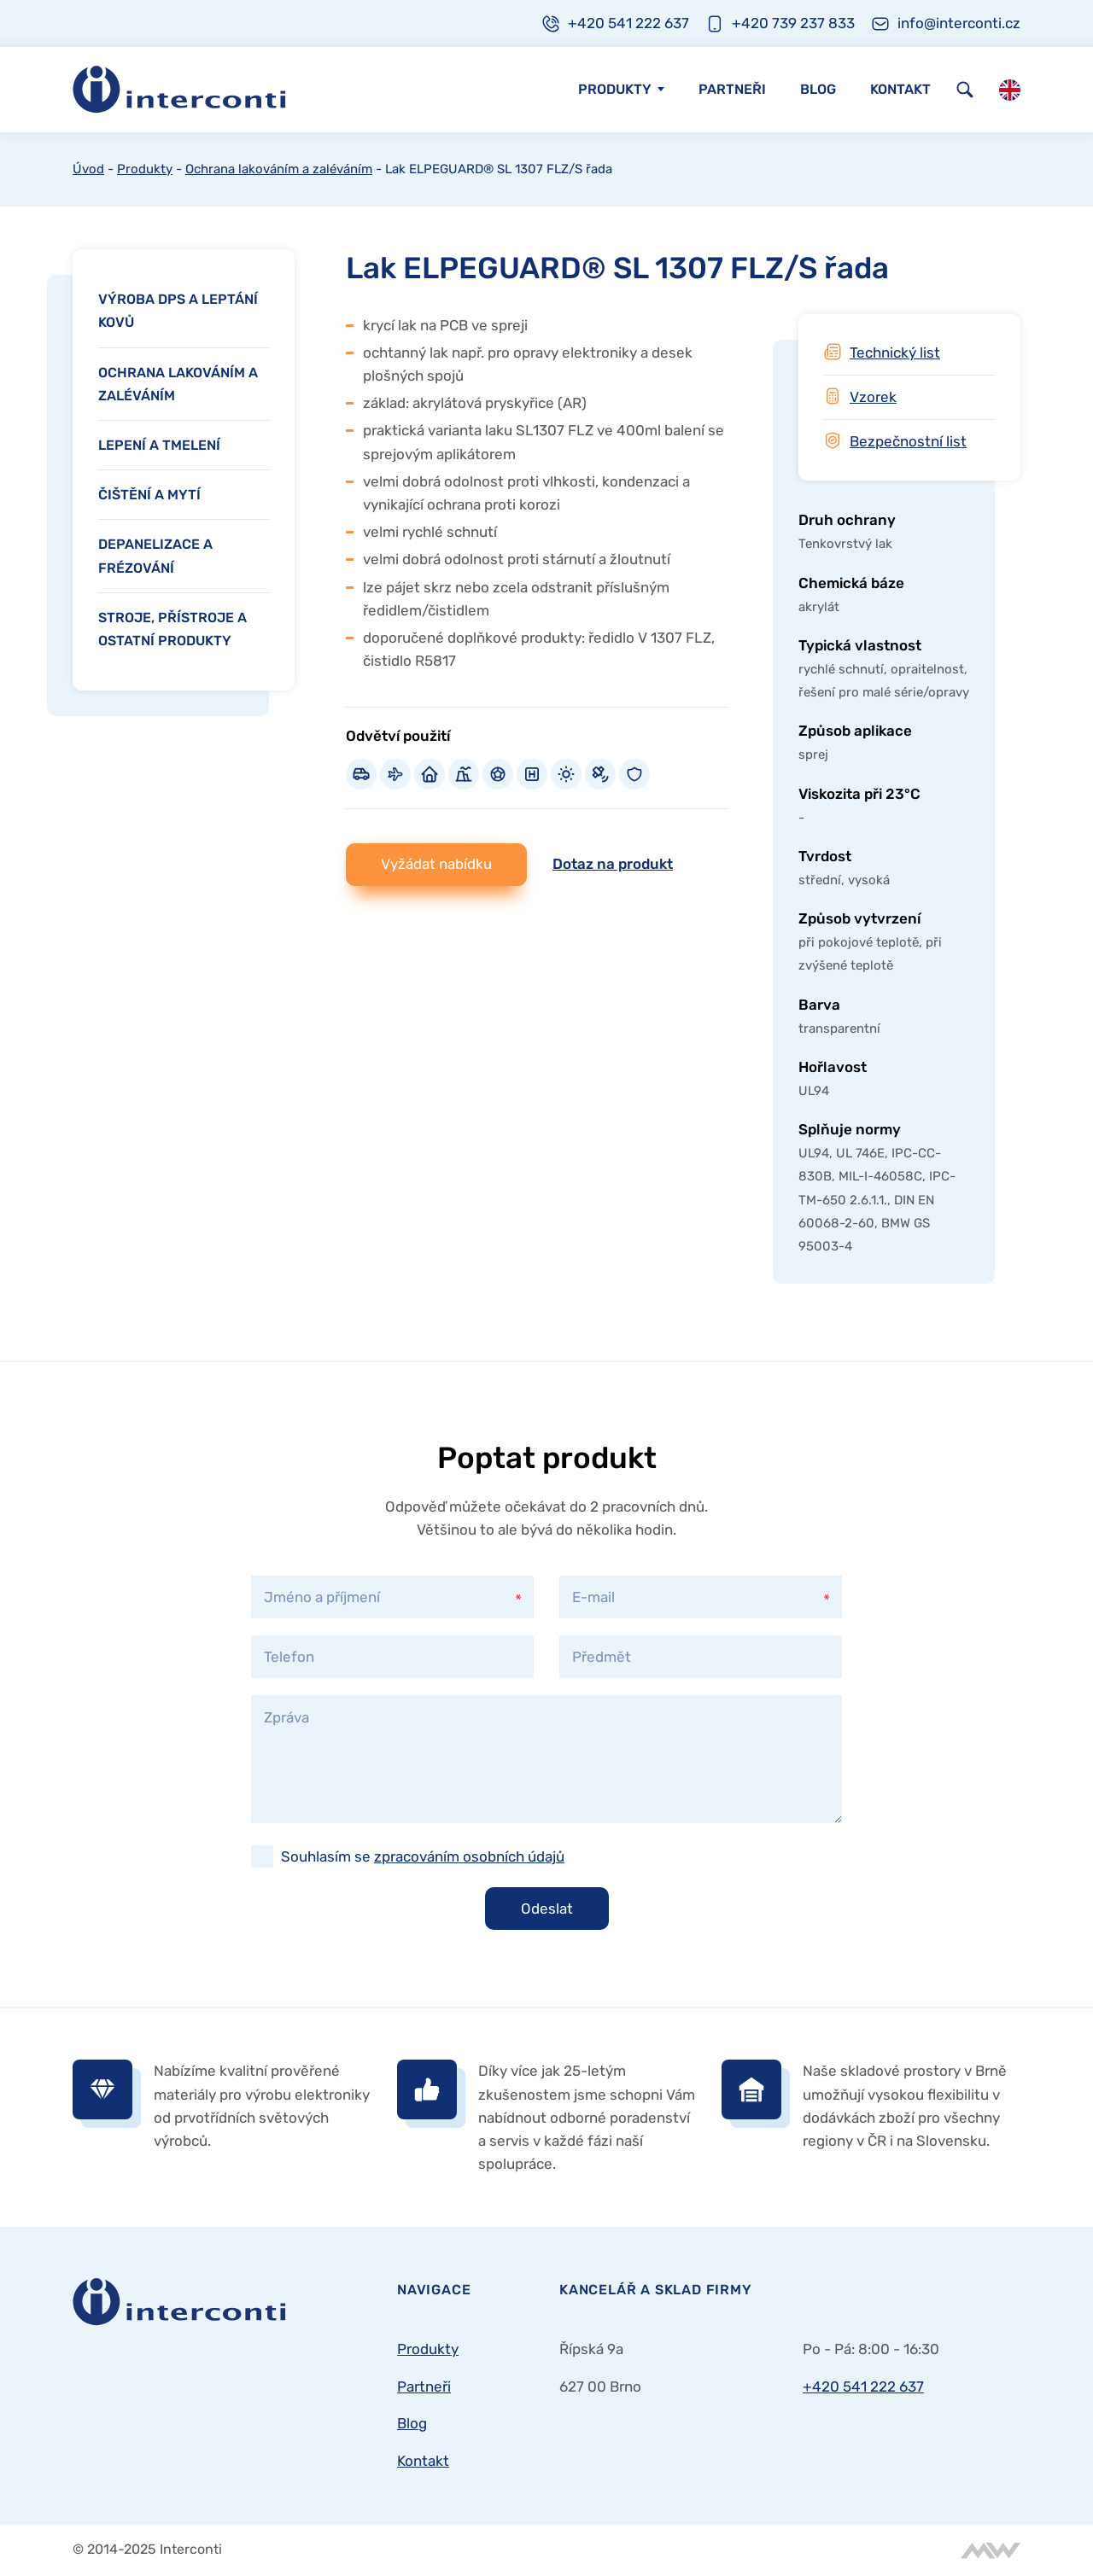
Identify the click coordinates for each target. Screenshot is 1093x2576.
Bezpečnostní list (908, 441)
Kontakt (900, 89)
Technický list (895, 352)
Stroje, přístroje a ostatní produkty (172, 629)
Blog (818, 89)
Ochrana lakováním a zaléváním (278, 169)
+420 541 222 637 (863, 2386)
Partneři (732, 89)
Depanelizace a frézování (155, 555)
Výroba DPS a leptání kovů (178, 310)
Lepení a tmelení (159, 445)
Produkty (615, 89)
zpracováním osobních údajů (469, 1856)
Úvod (88, 169)
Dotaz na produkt (612, 863)
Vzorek (873, 396)
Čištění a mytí (149, 495)
